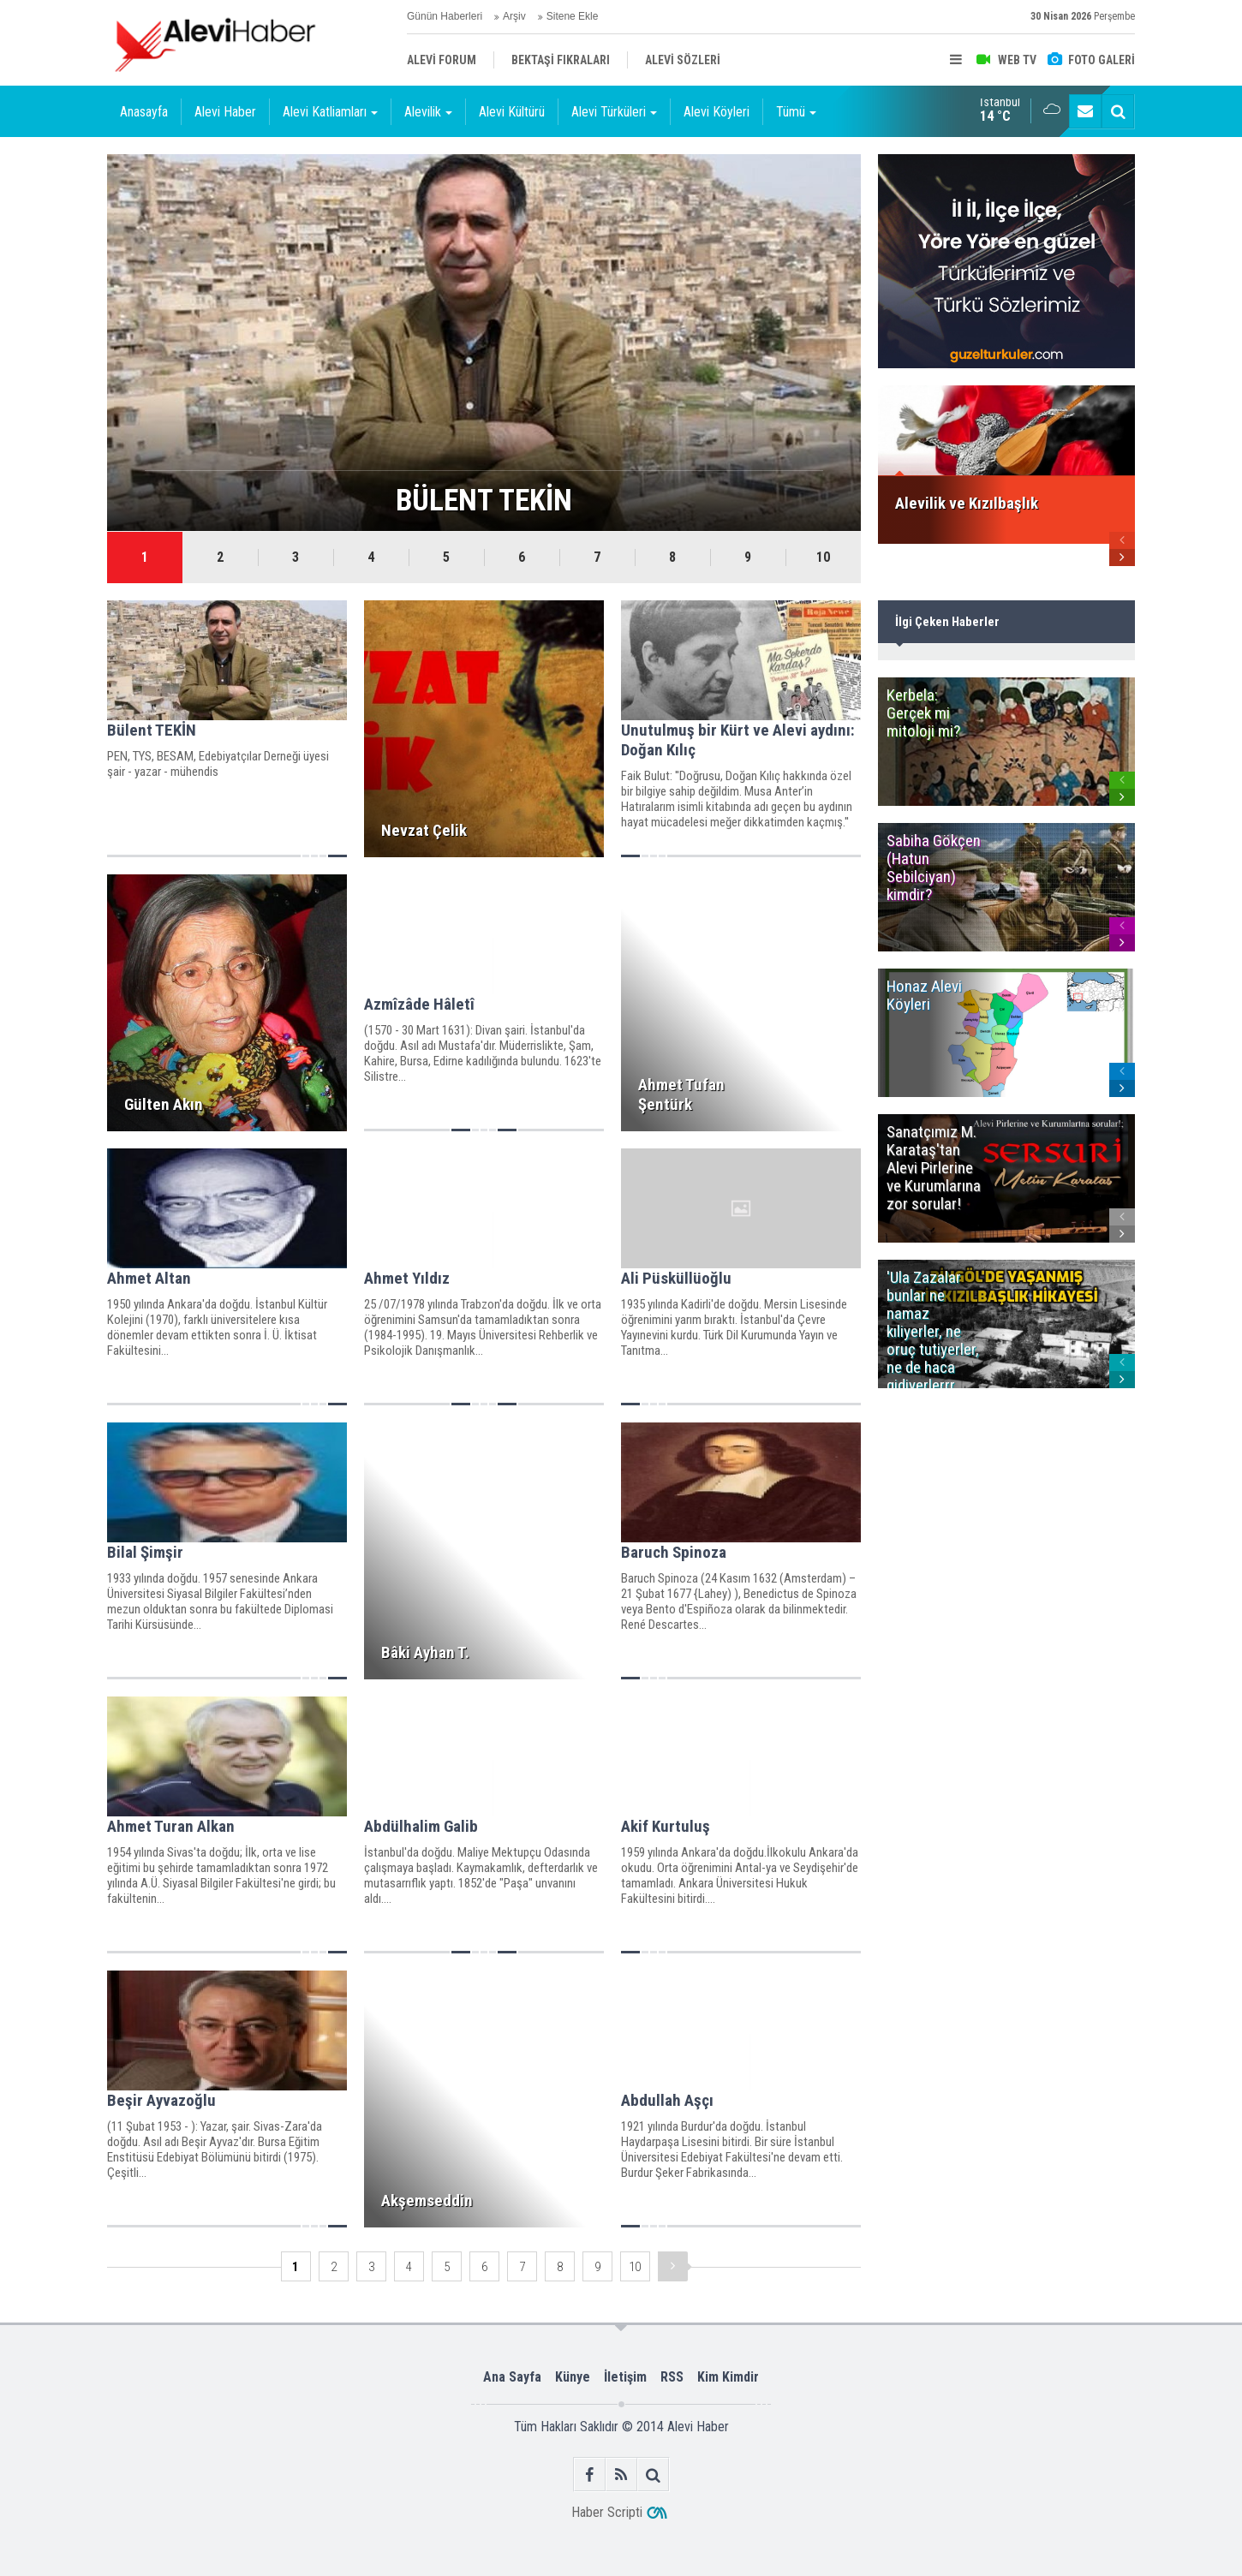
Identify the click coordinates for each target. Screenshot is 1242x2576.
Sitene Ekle (572, 16)
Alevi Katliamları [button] (330, 112)
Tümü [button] (796, 112)
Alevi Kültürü (512, 112)
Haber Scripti (606, 2512)
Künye (572, 2377)
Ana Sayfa (512, 2377)
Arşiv (514, 16)
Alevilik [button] (428, 112)
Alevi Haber (225, 112)
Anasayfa (144, 112)
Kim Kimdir (728, 2377)
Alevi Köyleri (716, 112)
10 (823, 557)
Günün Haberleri (444, 16)
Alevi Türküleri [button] (614, 112)
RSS (672, 2377)
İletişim (625, 2377)
